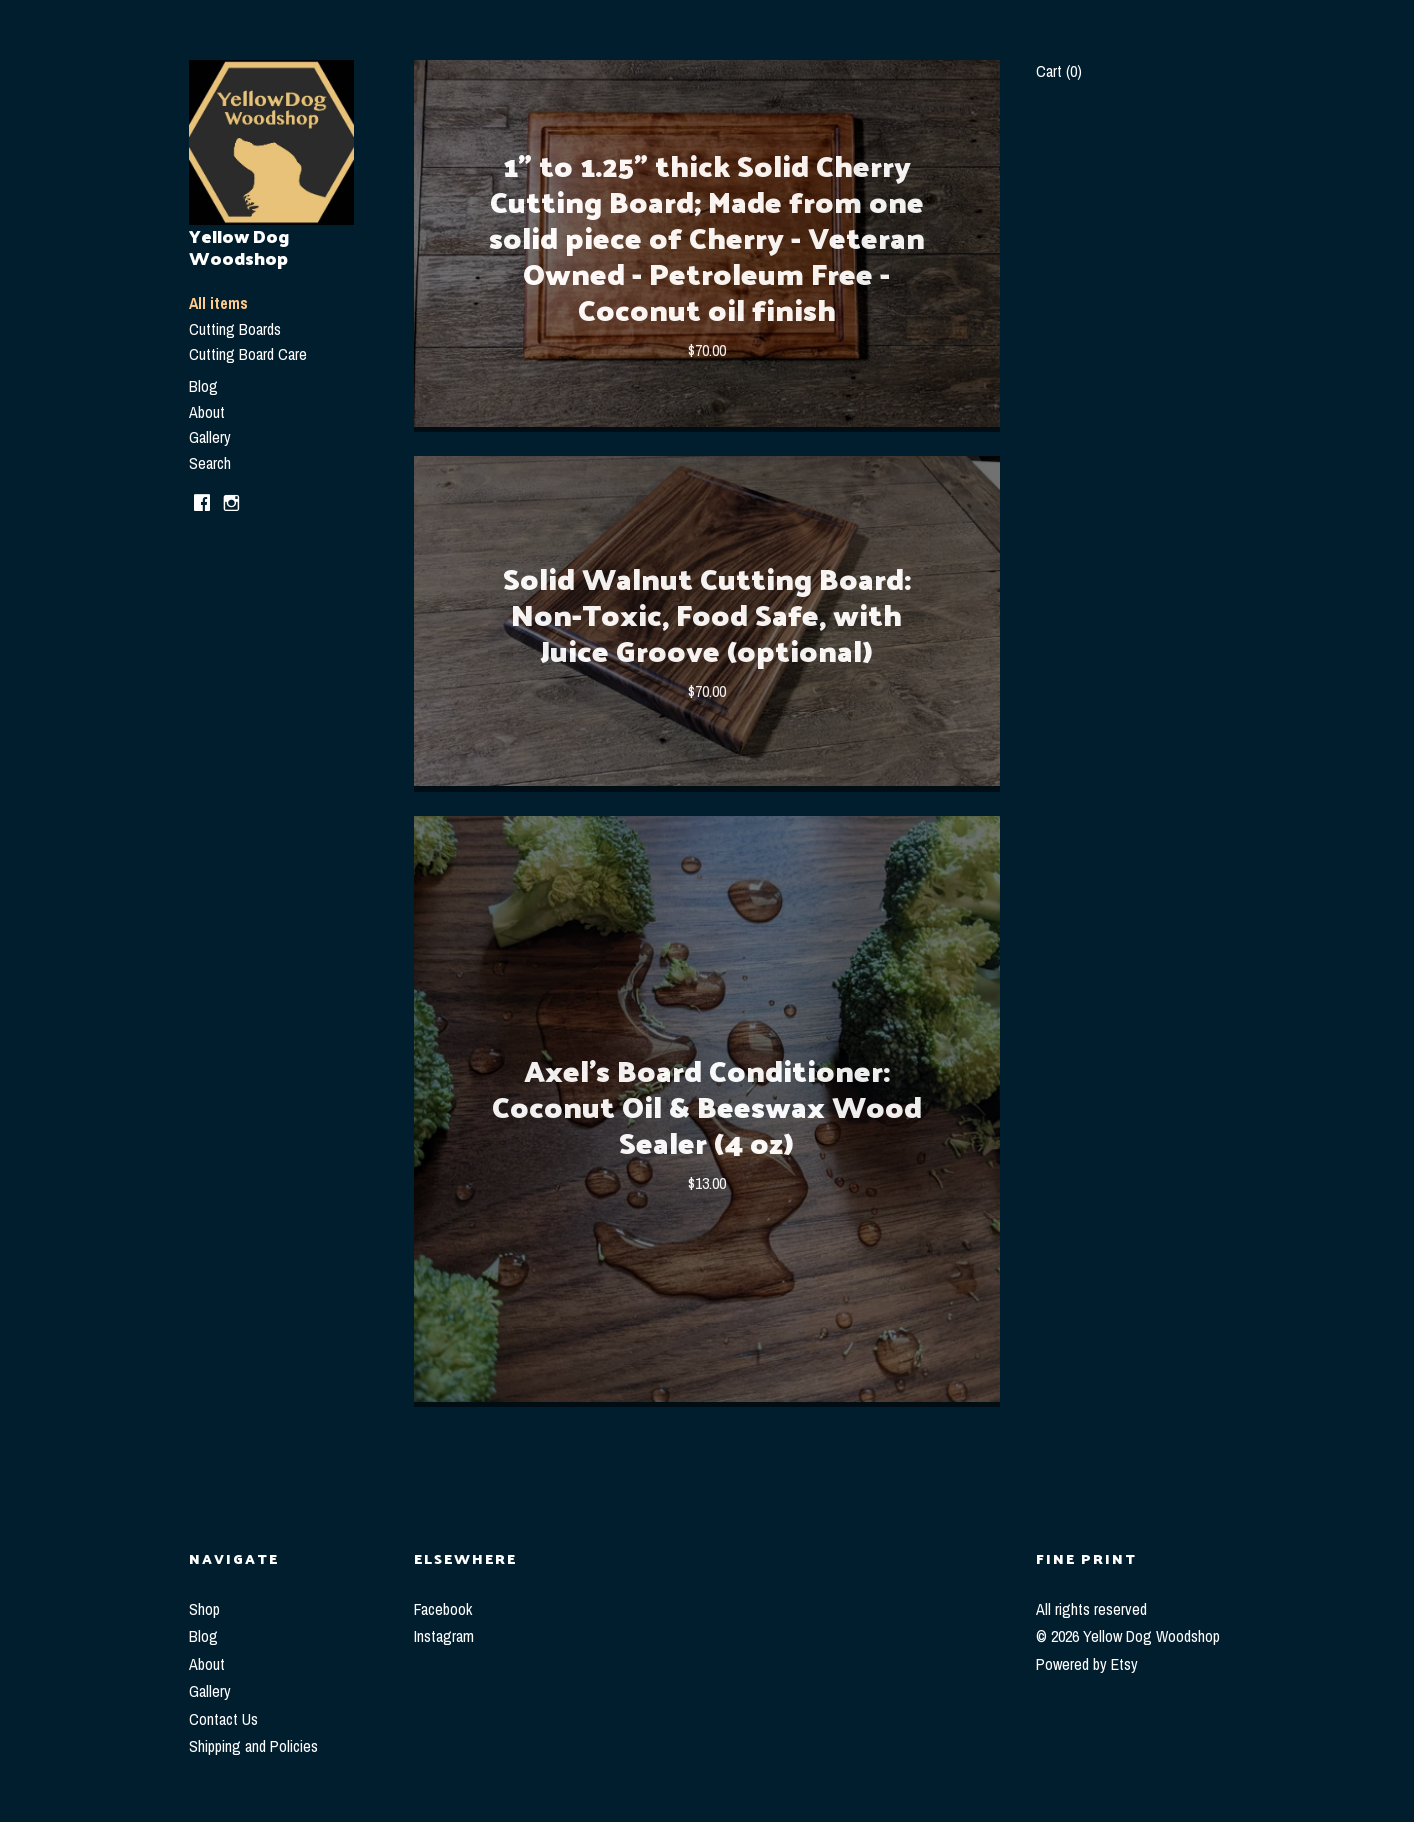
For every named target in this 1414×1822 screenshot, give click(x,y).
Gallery (210, 437)
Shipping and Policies (253, 1746)
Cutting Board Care (248, 354)
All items (218, 303)
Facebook (443, 1609)
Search (210, 463)
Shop (204, 1609)
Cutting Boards (235, 329)
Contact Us (223, 1719)
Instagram (444, 1636)
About (207, 412)
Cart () (1059, 71)
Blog (203, 386)
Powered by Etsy (1087, 1664)
